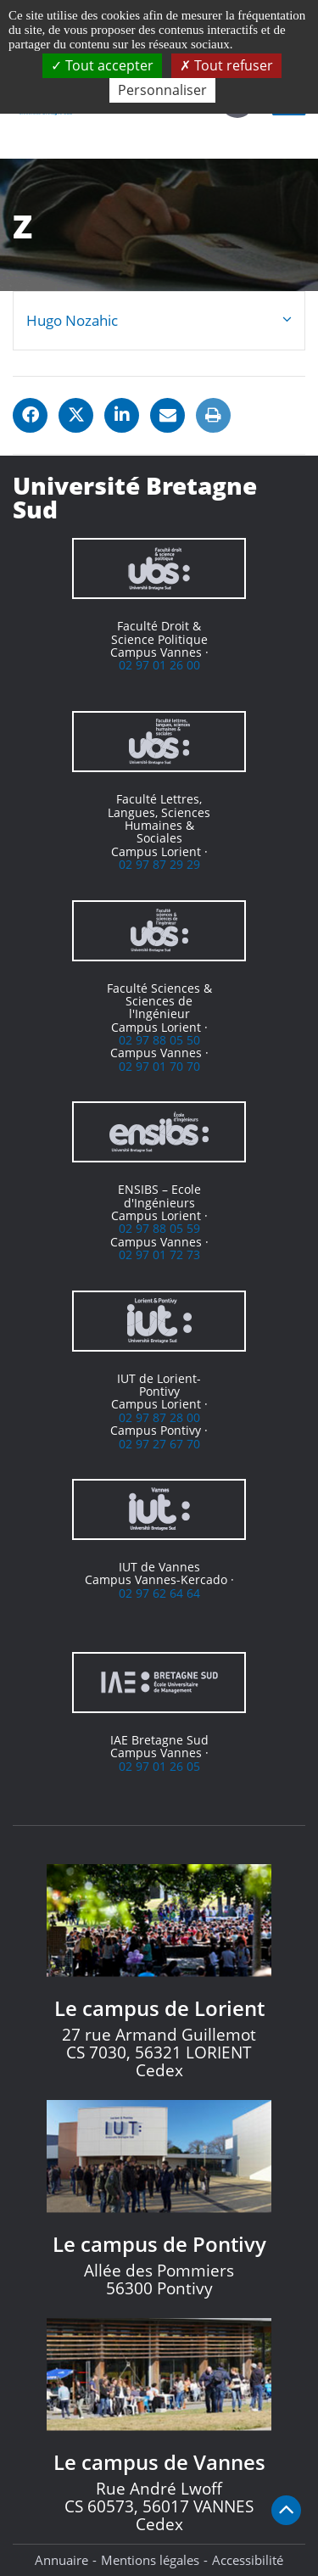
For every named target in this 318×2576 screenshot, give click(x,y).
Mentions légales (150, 2559)
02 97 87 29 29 (159, 864)
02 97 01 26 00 (159, 664)
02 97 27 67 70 (159, 1443)
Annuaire (61, 2559)
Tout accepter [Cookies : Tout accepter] (102, 65)
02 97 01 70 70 (159, 1066)
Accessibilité (247, 2559)
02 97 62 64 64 (159, 1593)
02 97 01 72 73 (159, 1254)
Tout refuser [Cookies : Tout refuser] (226, 65)
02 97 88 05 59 (159, 1228)
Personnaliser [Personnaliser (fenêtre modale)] (162, 90)
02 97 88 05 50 (159, 1039)
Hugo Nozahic (72, 320)
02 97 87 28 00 (159, 1417)
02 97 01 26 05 (159, 1766)
